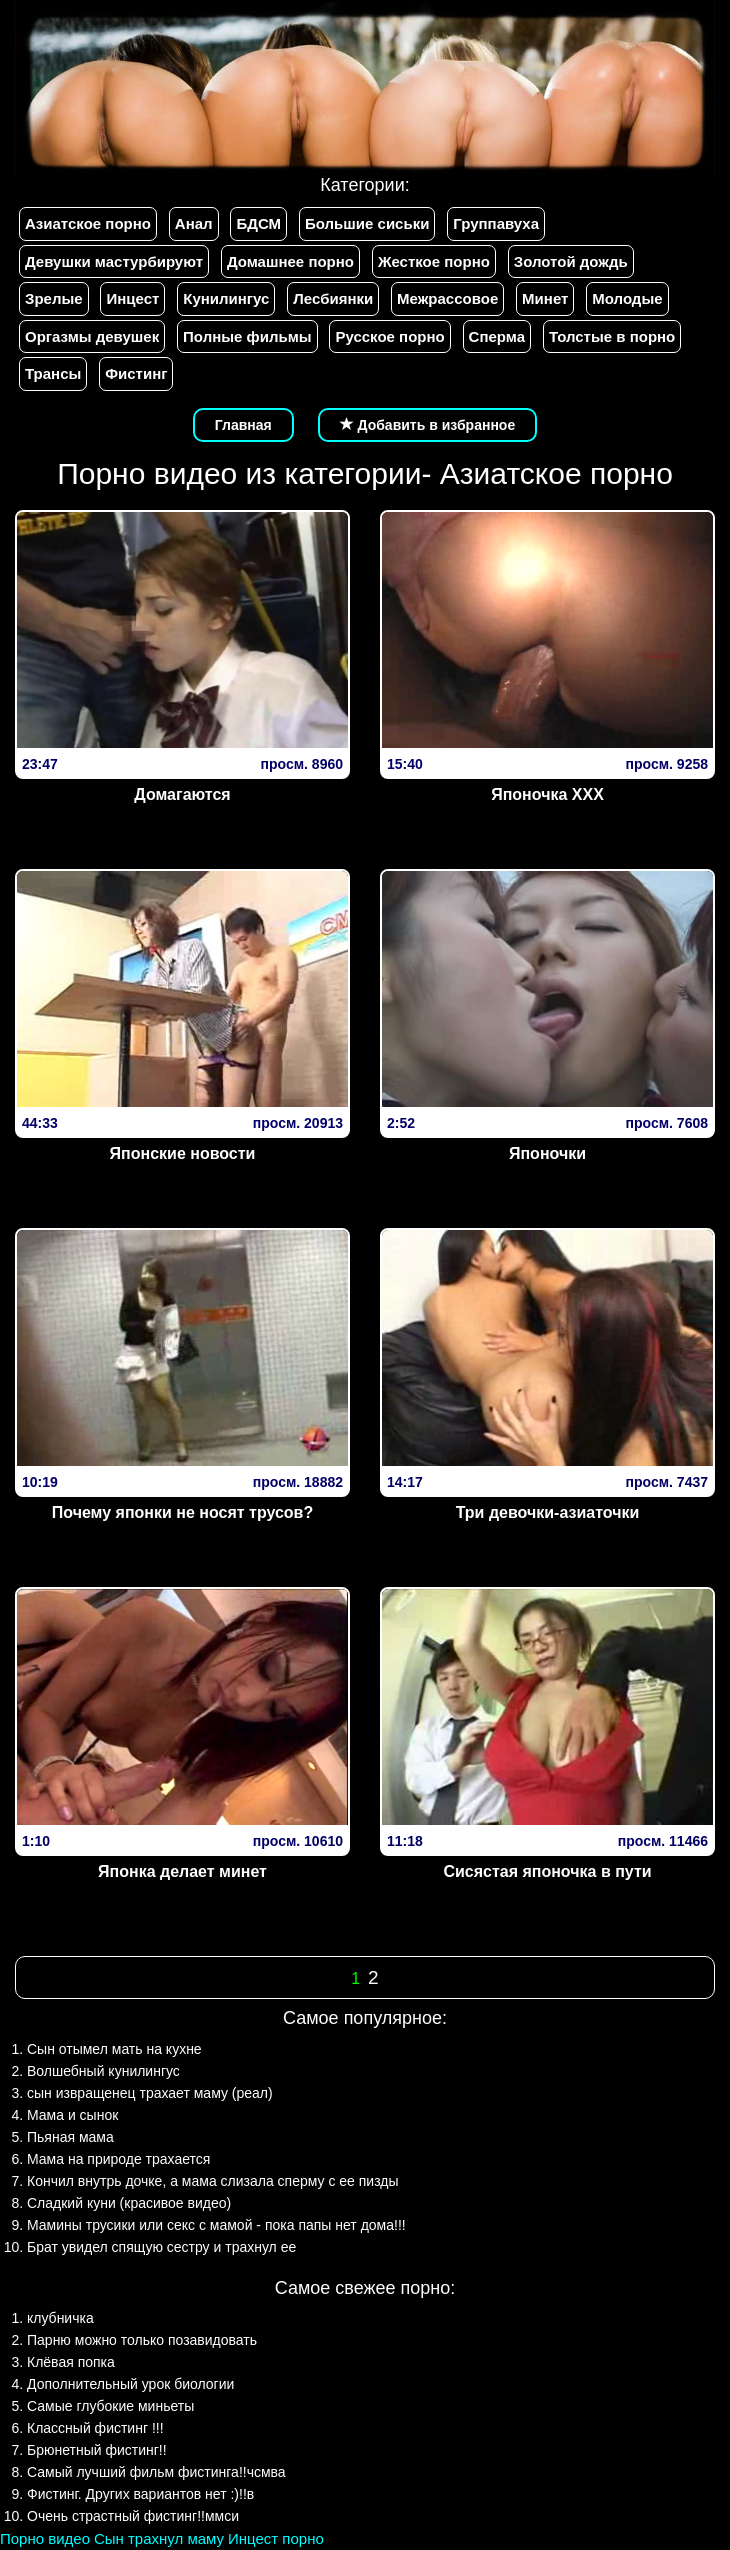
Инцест (132, 298)
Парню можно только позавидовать (142, 2340)
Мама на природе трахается (118, 2159)
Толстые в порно (612, 336)
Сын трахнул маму (159, 2538)
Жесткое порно (434, 261)
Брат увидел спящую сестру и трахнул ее (161, 2247)
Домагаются (182, 794)
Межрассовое (447, 298)
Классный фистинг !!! (95, 2428)
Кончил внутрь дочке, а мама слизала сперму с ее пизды (213, 2181)
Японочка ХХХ (547, 794)
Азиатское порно (88, 223)
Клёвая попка (71, 2362)
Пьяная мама (70, 2137)
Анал (194, 223)
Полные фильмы (247, 336)
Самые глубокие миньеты (110, 2406)
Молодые (627, 298)
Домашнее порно (290, 261)
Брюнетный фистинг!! (97, 2450)
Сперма (497, 336)
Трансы (53, 373)
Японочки (547, 1153)
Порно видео (45, 2538)
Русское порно (389, 336)
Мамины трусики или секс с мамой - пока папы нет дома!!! (216, 2225)
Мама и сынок (72, 2115)
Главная (243, 425)
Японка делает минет (182, 1871)
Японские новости (183, 1153)
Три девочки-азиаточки (548, 1512)
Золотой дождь (571, 261)
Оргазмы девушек (92, 336)
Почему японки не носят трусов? (182, 1512)
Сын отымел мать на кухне (114, 2049)
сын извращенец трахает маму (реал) (150, 2093)
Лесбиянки (333, 298)
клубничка (60, 2318)
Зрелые (54, 298)
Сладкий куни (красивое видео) (129, 2203)
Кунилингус (226, 298)
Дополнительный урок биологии (130, 2384)
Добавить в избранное (428, 425)
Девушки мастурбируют (114, 261)
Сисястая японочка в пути (547, 1871)
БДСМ (258, 223)
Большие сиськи (367, 223)
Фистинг (136, 373)
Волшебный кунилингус (103, 2071)
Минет (545, 298)
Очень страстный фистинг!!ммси (133, 2516)
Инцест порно (276, 2538)
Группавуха (496, 223)
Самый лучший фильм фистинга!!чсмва (156, 2472)
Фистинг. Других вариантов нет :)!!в (140, 2494)
